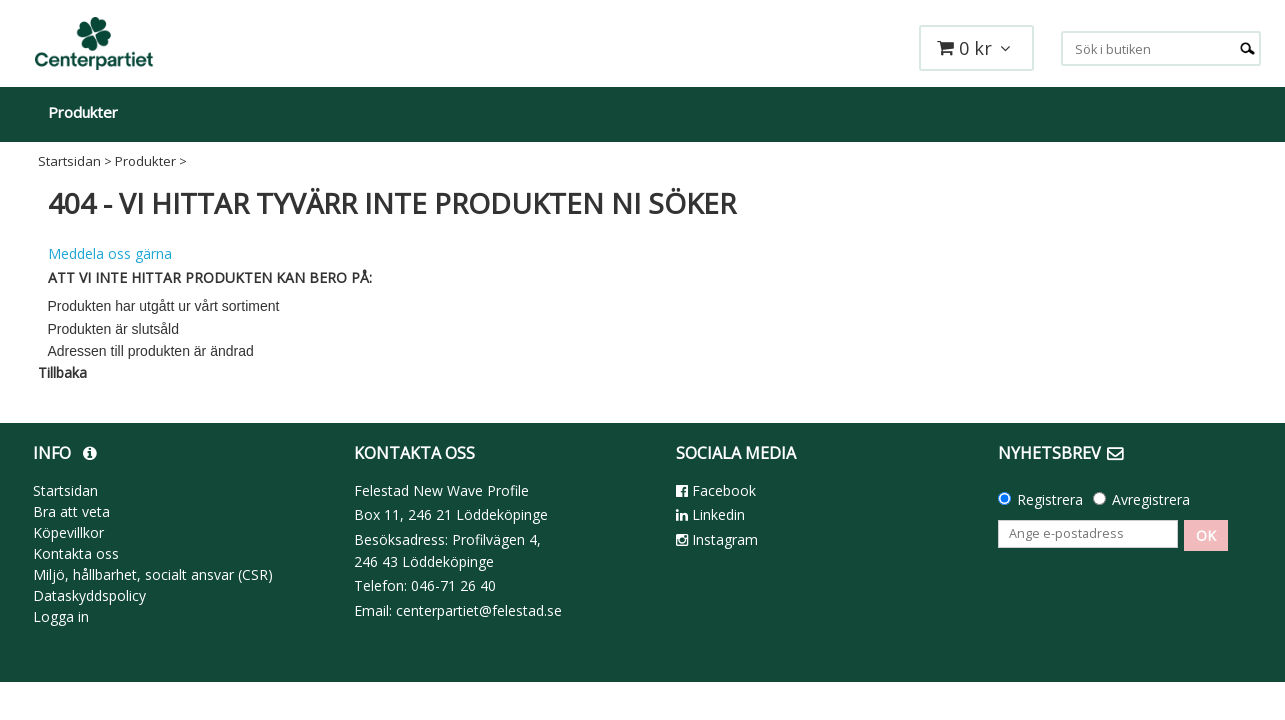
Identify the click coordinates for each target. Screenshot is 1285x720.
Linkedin (710, 514)
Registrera (1050, 499)
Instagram (717, 539)
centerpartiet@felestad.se (479, 610)
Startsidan (69, 161)
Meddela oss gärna (110, 253)
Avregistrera (1151, 499)
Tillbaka (62, 372)
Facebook (716, 490)
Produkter (83, 112)
